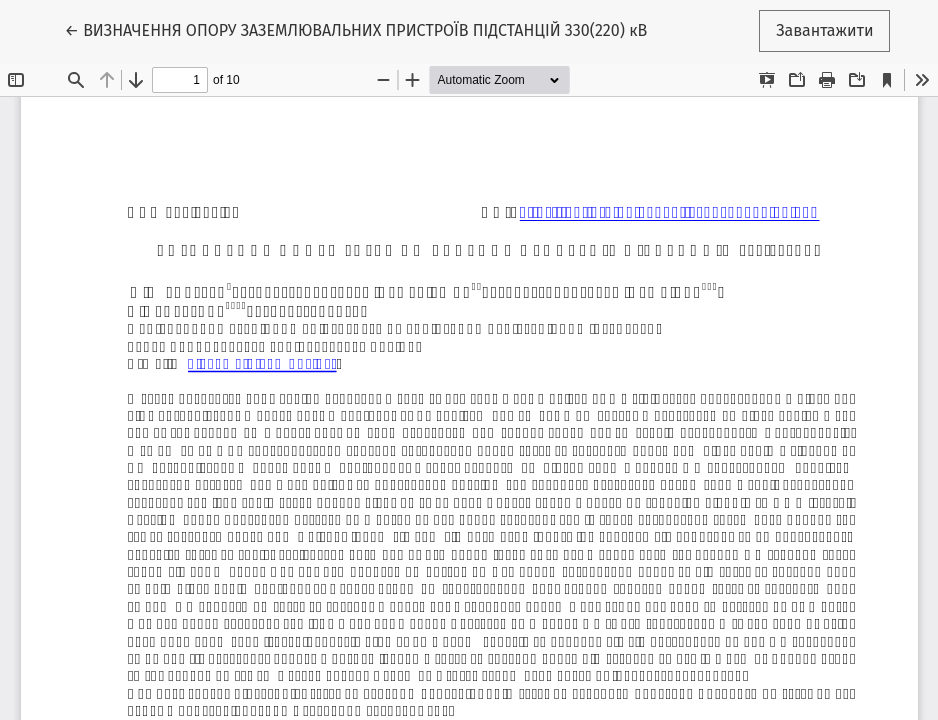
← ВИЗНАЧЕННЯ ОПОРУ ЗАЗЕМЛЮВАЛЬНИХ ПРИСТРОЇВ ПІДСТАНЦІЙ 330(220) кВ (356, 29)
